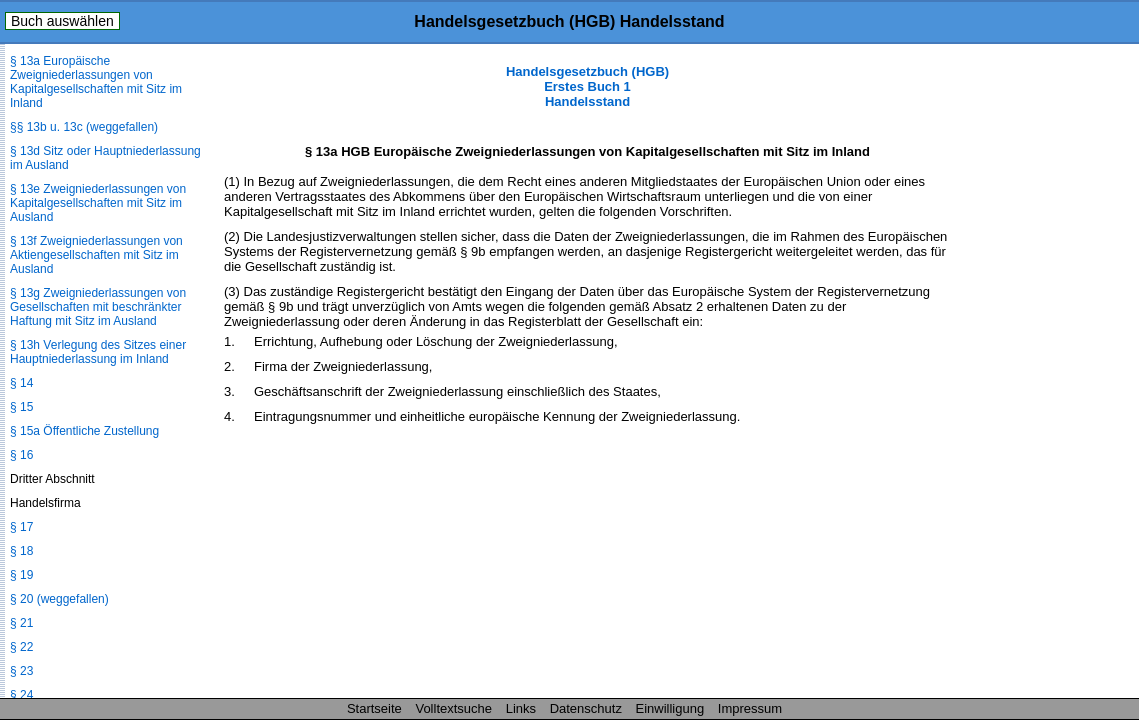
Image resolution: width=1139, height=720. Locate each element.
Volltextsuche (453, 708)
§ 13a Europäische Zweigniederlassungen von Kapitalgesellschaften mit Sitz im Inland (96, 82)
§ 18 (21, 551)
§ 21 (21, 623)
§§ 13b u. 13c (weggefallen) (84, 127)
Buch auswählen (62, 21)
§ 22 (21, 647)
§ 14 (21, 383)
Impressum (750, 708)
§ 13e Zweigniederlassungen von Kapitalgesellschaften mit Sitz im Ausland (98, 203)
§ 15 (21, 407)
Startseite (374, 708)
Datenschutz (586, 708)
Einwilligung (670, 708)
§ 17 (21, 527)
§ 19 (21, 575)
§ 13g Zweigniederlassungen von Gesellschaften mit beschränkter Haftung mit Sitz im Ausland (98, 307)
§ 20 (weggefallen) (59, 599)
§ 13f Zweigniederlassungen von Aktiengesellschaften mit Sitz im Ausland (96, 255)
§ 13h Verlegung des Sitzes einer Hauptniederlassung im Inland (98, 352)
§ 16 (21, 455)
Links (521, 708)
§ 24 (21, 695)
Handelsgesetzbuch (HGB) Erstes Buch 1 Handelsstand (587, 86)
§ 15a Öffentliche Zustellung (84, 431)
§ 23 (21, 671)
